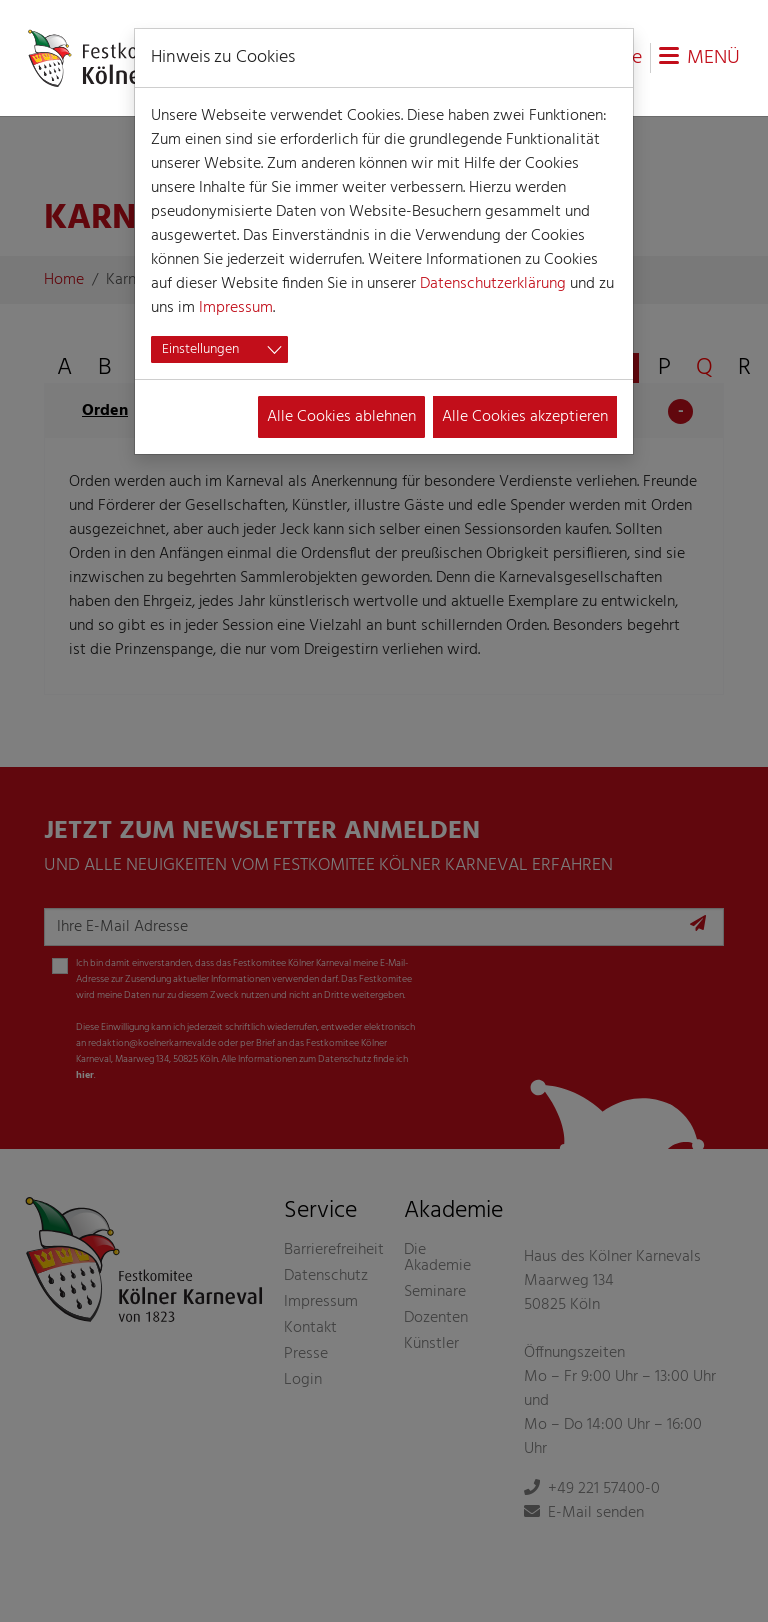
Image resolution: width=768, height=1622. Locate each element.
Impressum (236, 308)
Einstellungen (200, 349)
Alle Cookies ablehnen (341, 417)
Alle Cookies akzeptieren (525, 417)
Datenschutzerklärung (493, 284)
